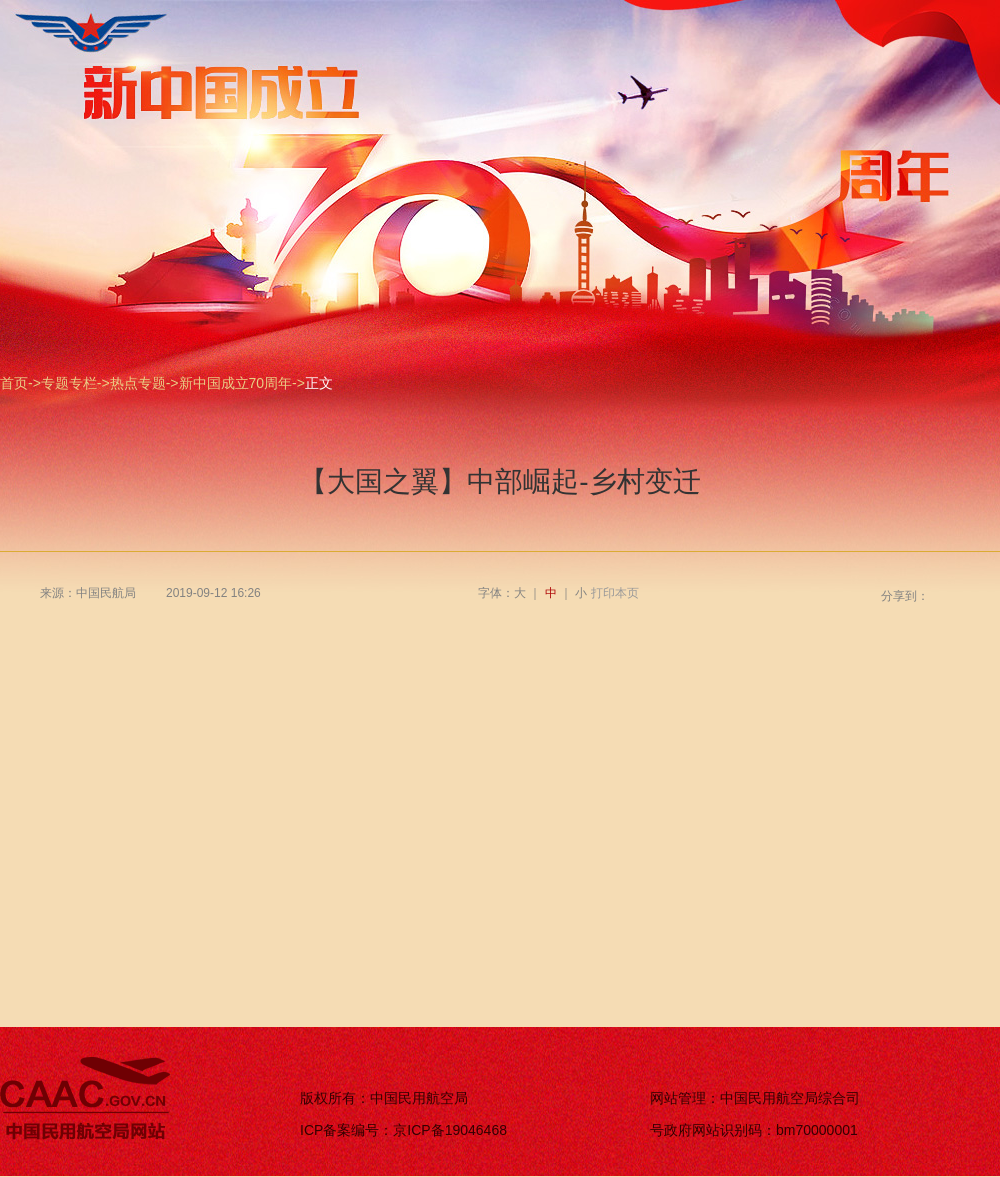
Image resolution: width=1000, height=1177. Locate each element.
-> (34, 383)
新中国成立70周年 (236, 383)
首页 (14, 383)
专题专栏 (69, 383)
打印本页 (615, 593)
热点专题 (138, 383)
